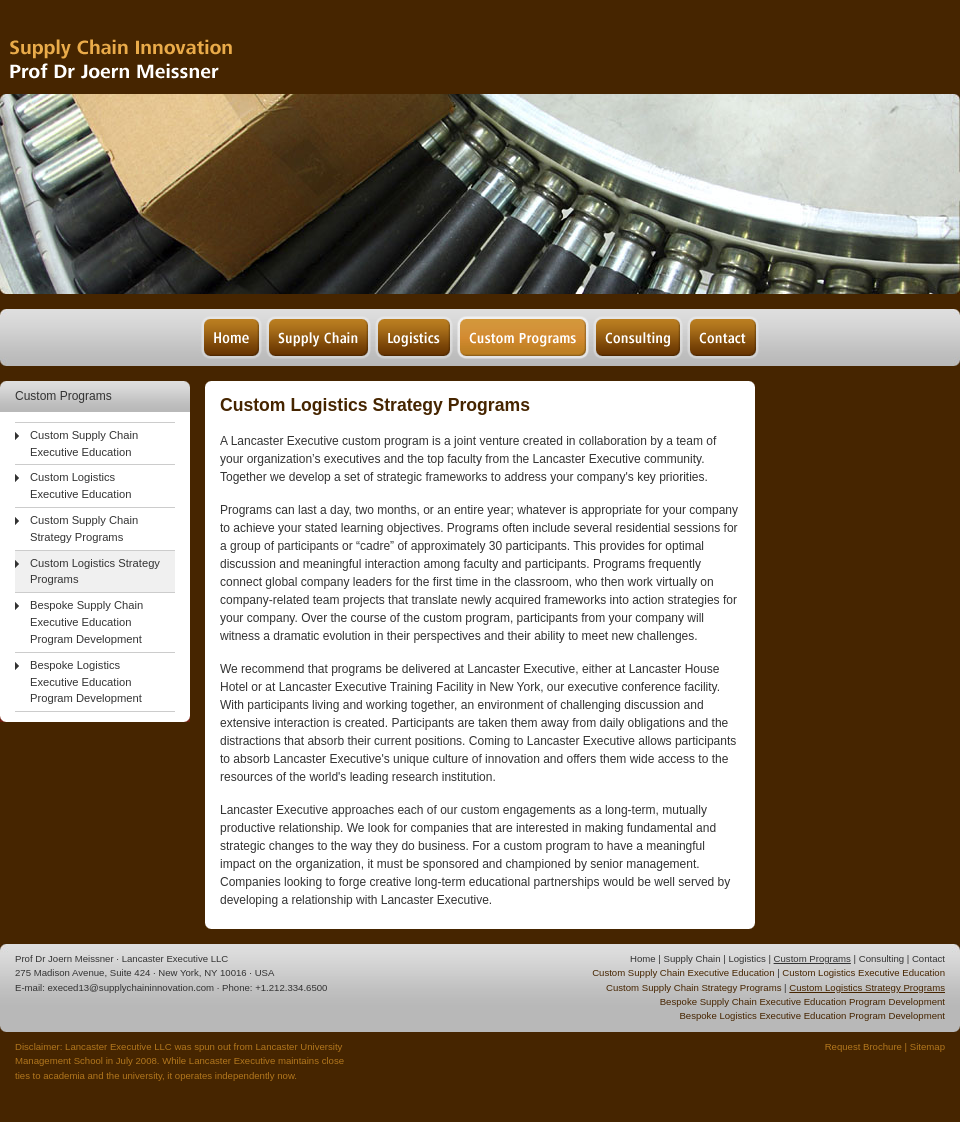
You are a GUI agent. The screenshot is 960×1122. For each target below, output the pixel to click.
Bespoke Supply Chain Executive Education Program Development (86, 622)
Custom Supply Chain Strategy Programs (84, 528)
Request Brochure (863, 1046)
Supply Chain (691, 958)
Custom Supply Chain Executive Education (84, 443)
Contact (928, 958)
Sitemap (927, 1046)
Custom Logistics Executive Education (80, 485)
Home (643, 958)
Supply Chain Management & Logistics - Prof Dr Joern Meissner (149, 47)
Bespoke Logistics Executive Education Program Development (86, 682)
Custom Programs (812, 958)
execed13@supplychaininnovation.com (131, 987)
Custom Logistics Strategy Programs (95, 571)
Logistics (746, 958)
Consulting (881, 958)
